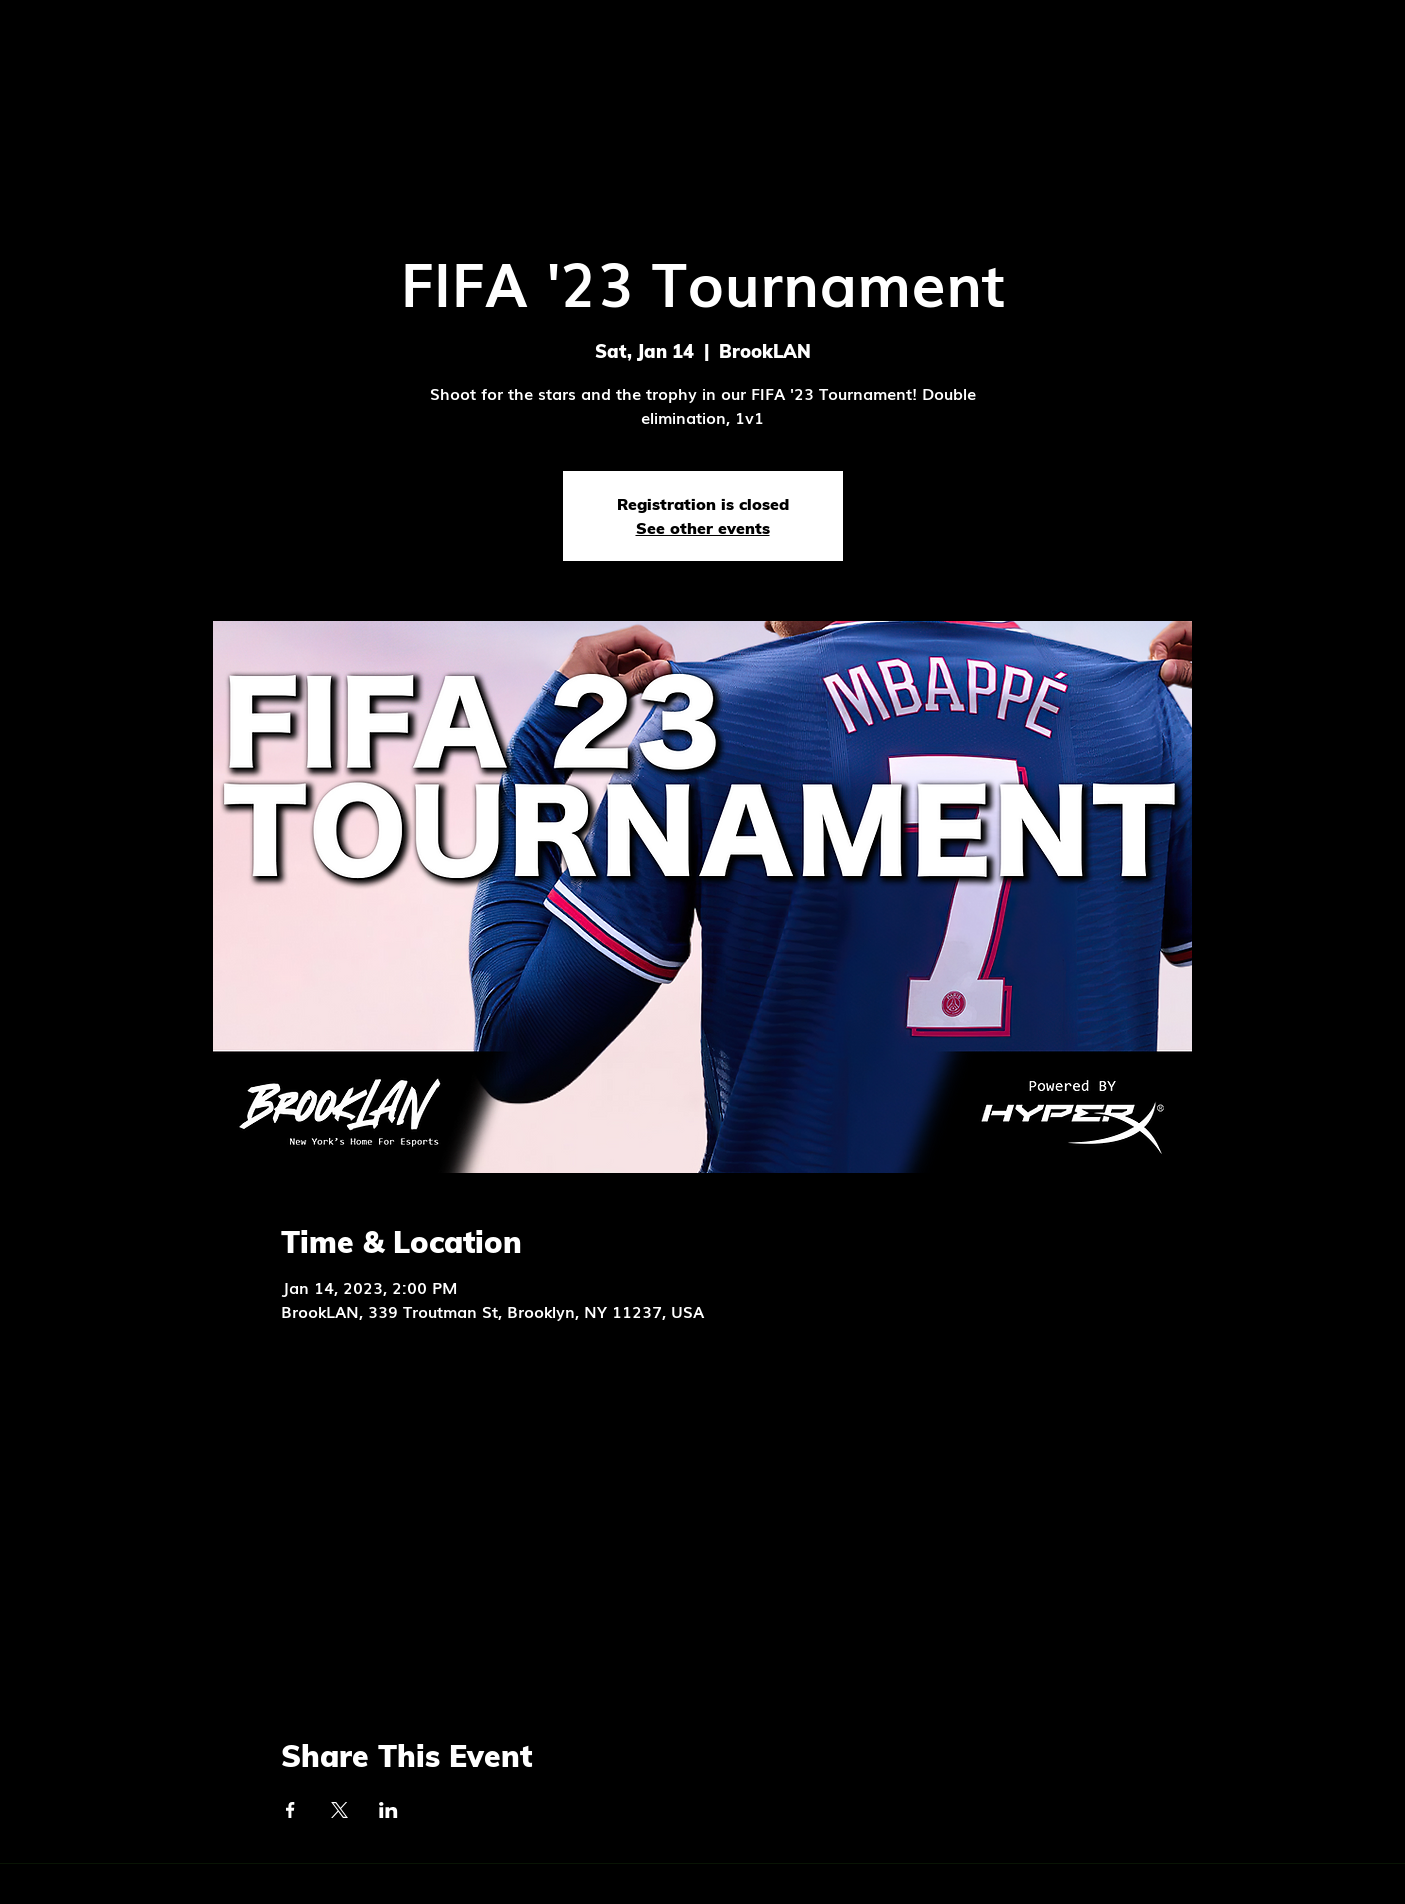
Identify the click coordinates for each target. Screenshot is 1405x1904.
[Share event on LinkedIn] (388, 1810)
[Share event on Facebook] (290, 1810)
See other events (703, 528)
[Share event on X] (339, 1810)
